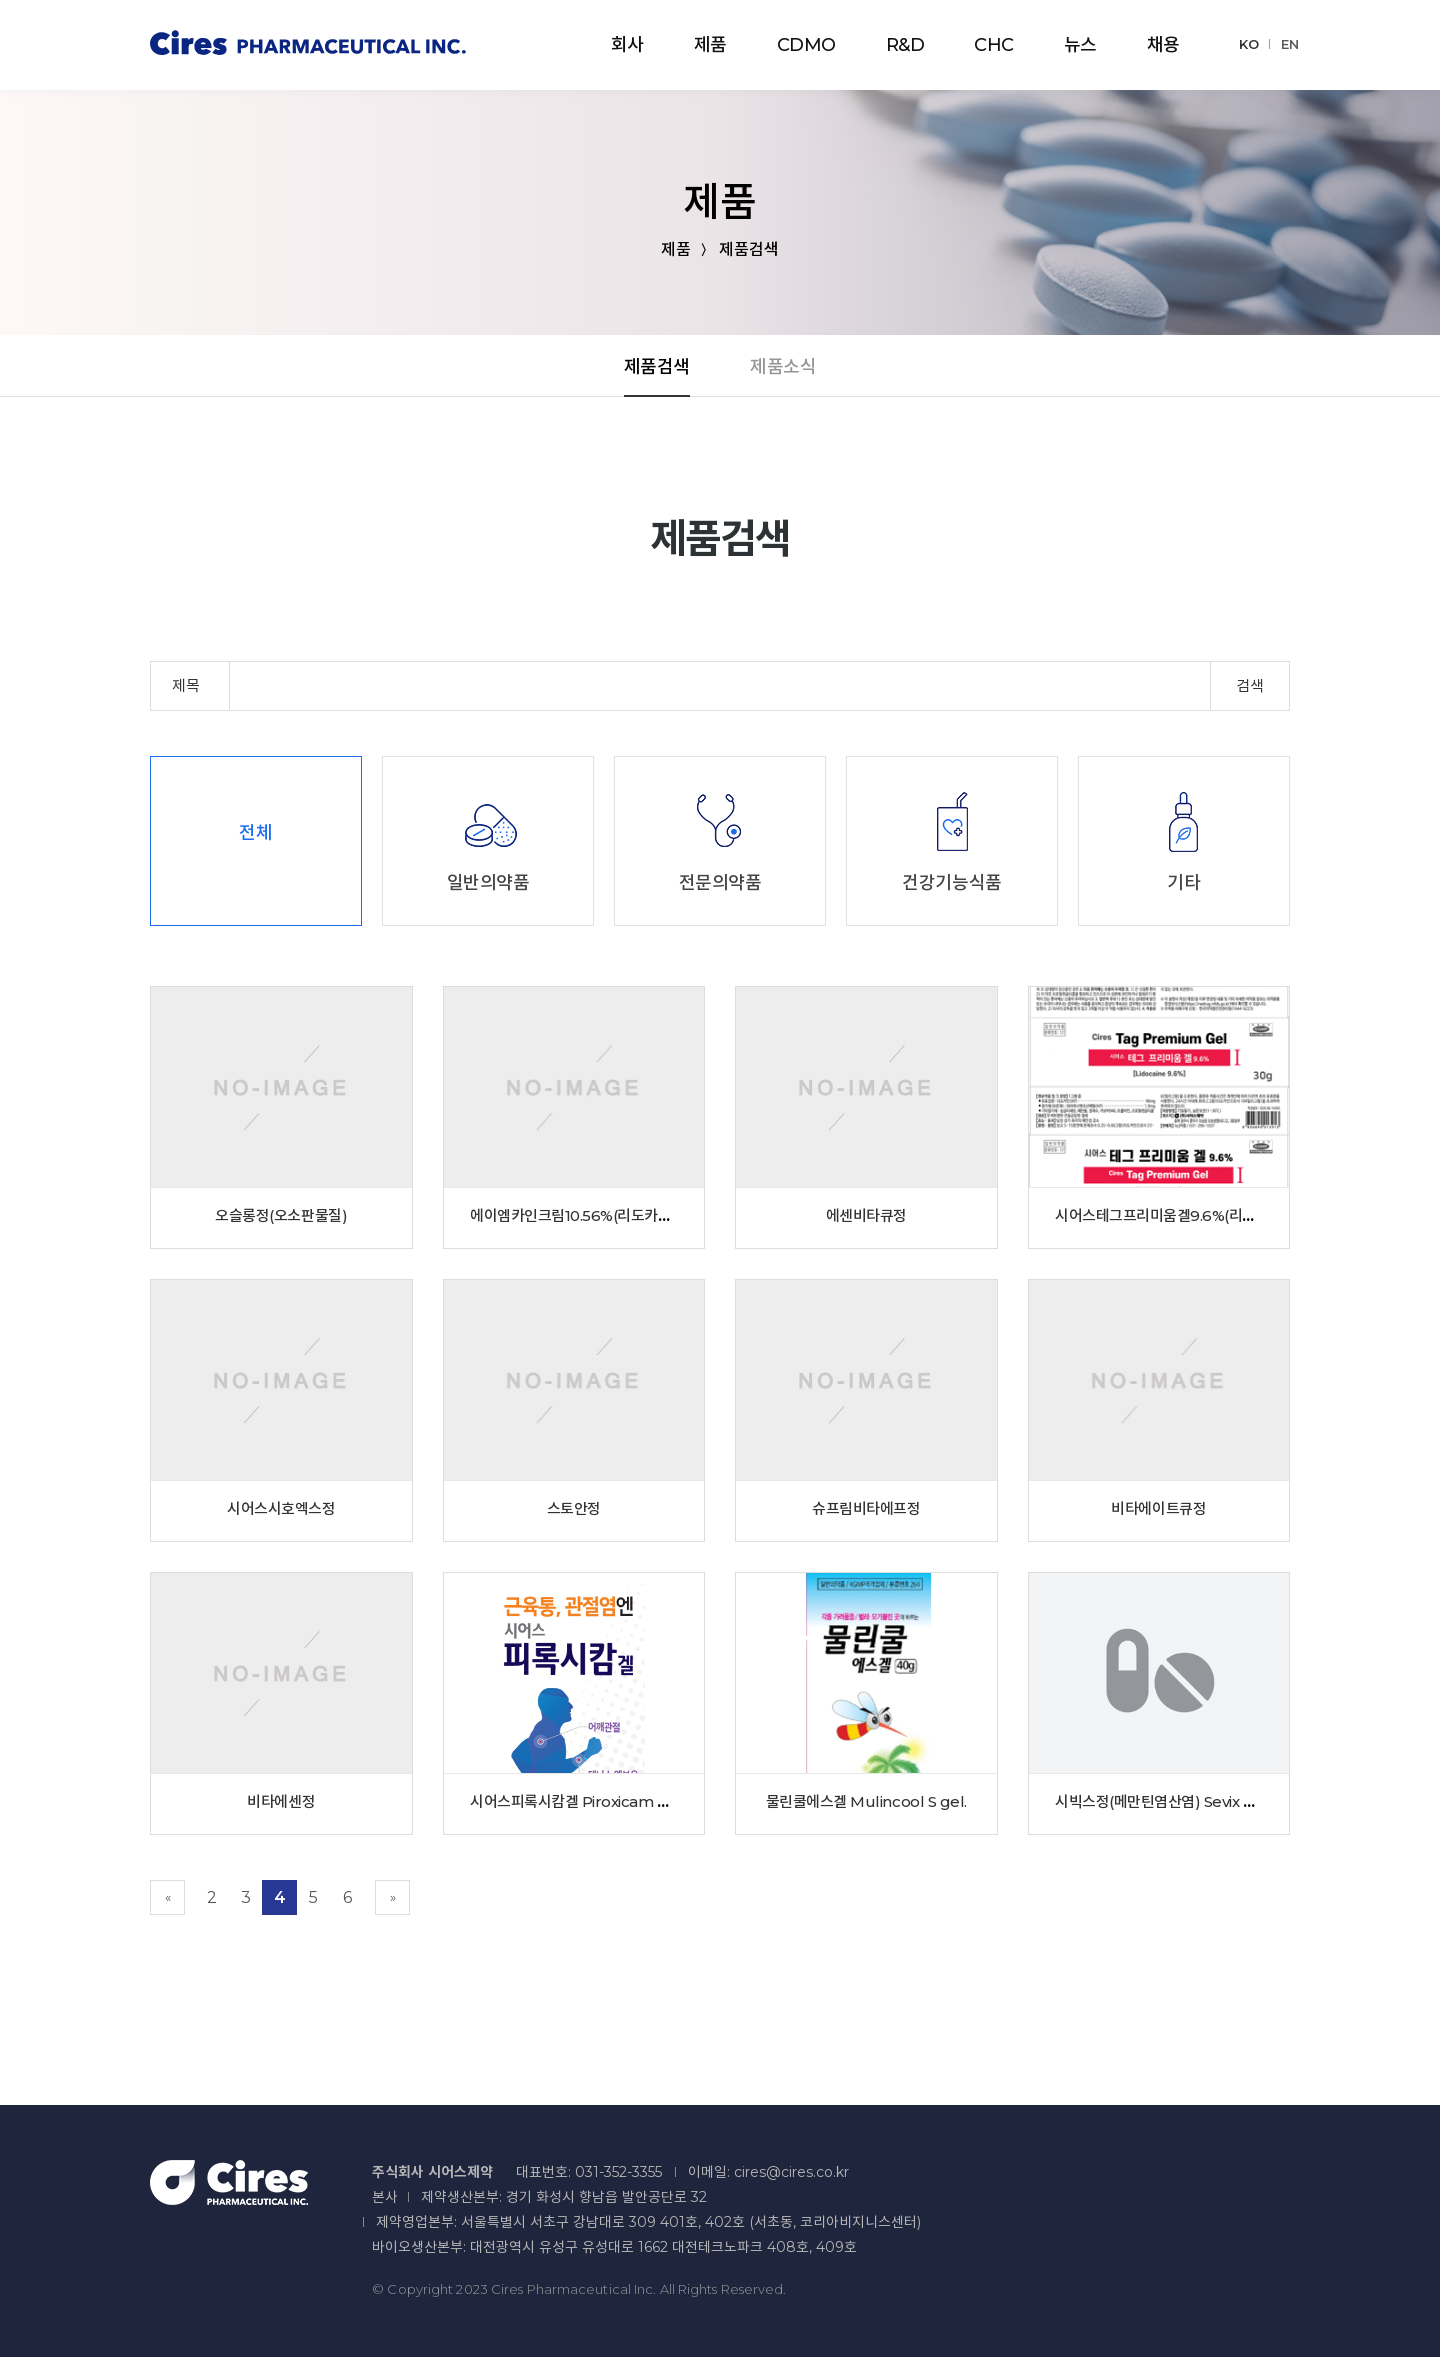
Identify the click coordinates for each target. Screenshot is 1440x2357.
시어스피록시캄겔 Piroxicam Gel (575, 1801)
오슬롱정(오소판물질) (281, 1215)
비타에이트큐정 (1158, 1508)
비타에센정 (281, 1801)
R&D (905, 45)
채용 (1163, 45)
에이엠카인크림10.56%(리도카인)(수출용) (598, 1215)
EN (1290, 44)
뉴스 (1080, 45)
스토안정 (574, 1508)
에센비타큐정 (866, 1215)
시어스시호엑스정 (281, 1508)
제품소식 (783, 367)
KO (1249, 44)
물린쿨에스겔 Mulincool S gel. (866, 1801)
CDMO (806, 45)
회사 (627, 45)
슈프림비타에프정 (866, 1508)
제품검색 (657, 367)
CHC (994, 45)
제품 (710, 45)
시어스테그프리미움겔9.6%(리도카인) (1171, 1215)
